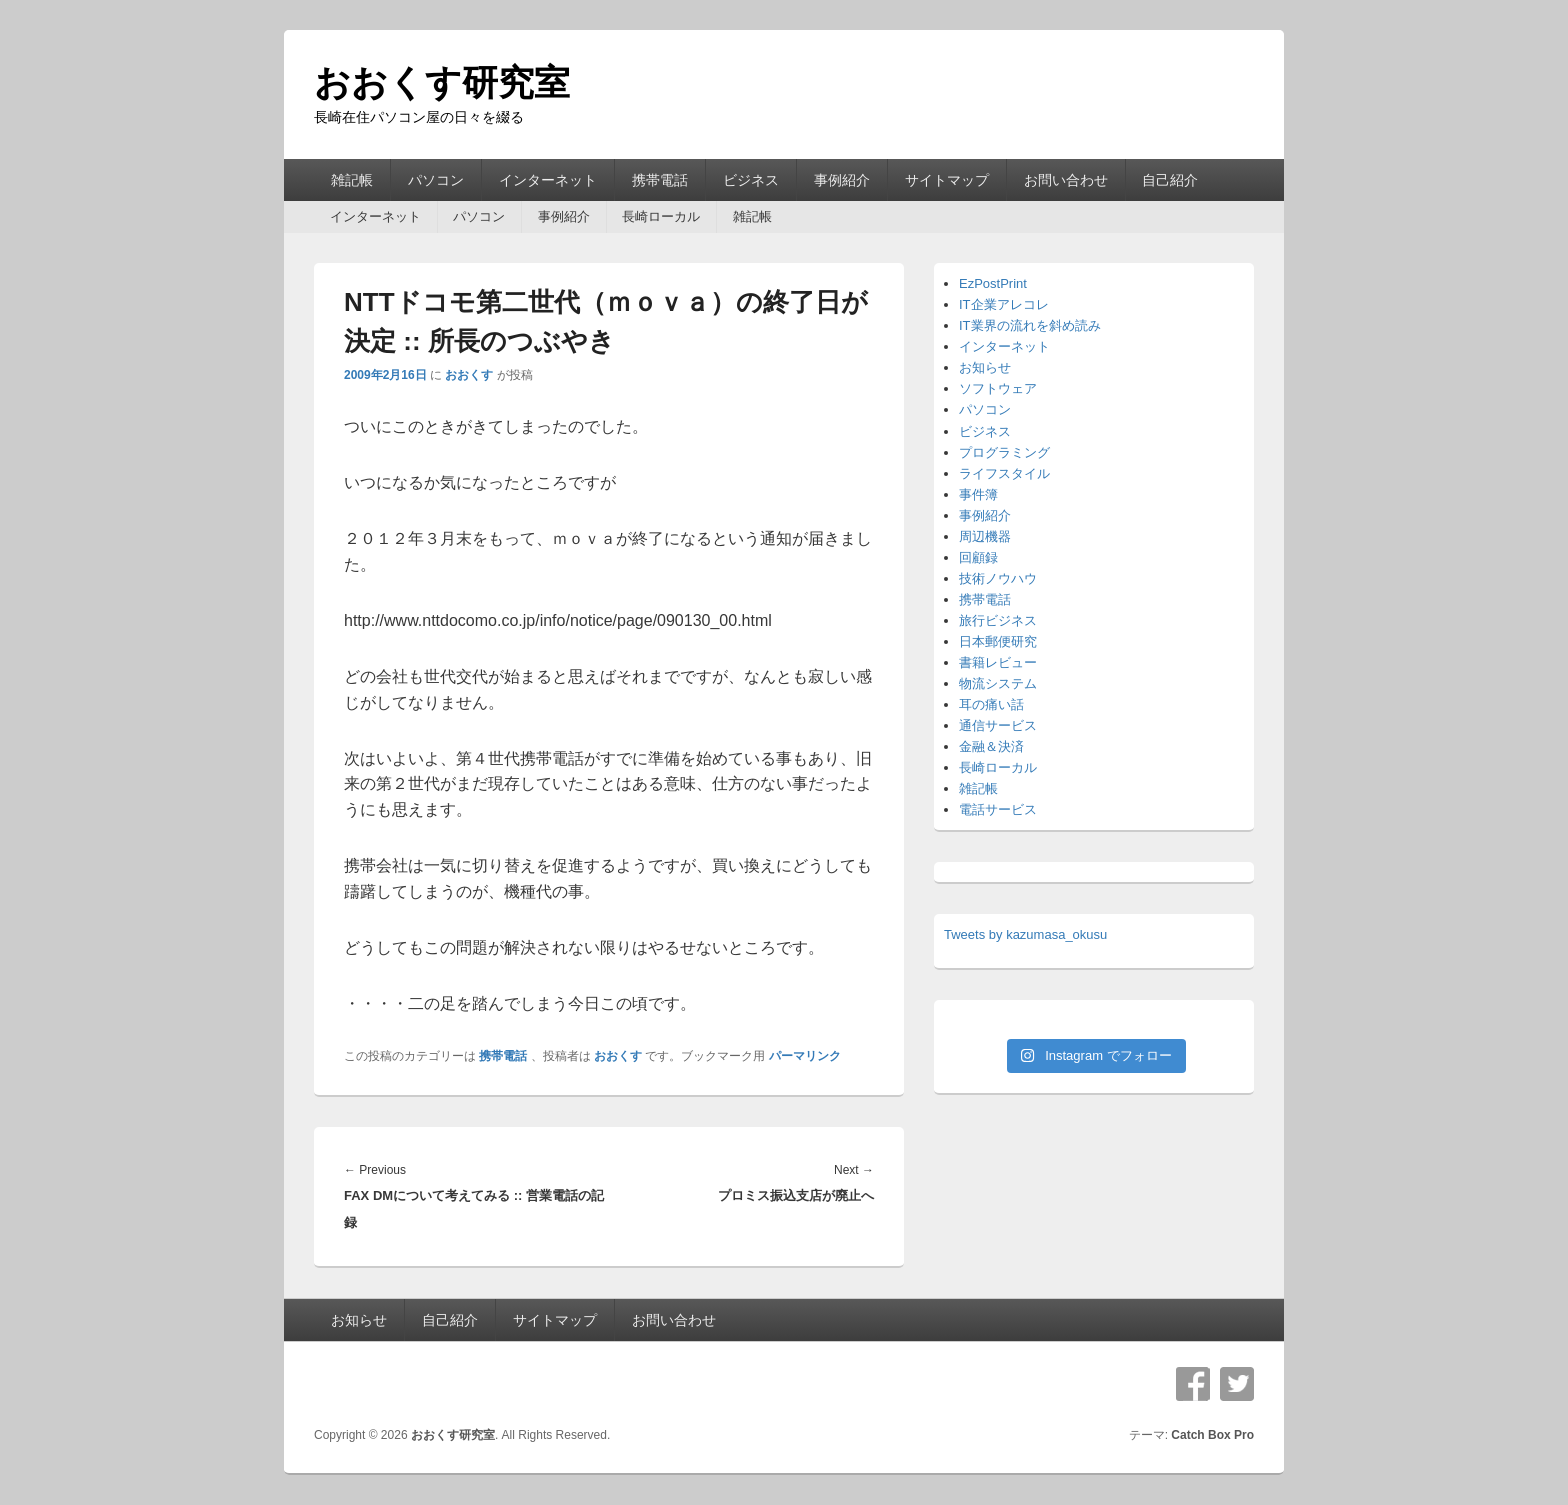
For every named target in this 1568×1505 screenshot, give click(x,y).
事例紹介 (842, 180)
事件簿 (978, 494)
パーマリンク (805, 1056)
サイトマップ (947, 180)
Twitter (1237, 1384)
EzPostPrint (993, 283)
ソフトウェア (998, 388)
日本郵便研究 (998, 641)
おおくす (469, 375)
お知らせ (985, 367)
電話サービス (998, 809)
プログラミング (1004, 452)
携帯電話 (660, 180)
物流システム (998, 683)
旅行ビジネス (998, 620)
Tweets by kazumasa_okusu (1025, 934)
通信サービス (998, 725)
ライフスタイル (1004, 473)
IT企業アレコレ (1004, 304)
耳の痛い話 (991, 704)
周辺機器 (985, 536)
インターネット (548, 180)
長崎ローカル (661, 216)
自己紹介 (1170, 180)
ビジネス (751, 180)
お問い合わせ (1066, 180)
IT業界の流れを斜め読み (1030, 325)
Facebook (1193, 1384)
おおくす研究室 (442, 82)
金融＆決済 (991, 746)
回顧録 (978, 557)
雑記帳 (352, 180)
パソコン (436, 180)
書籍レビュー (998, 662)
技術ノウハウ (998, 578)
